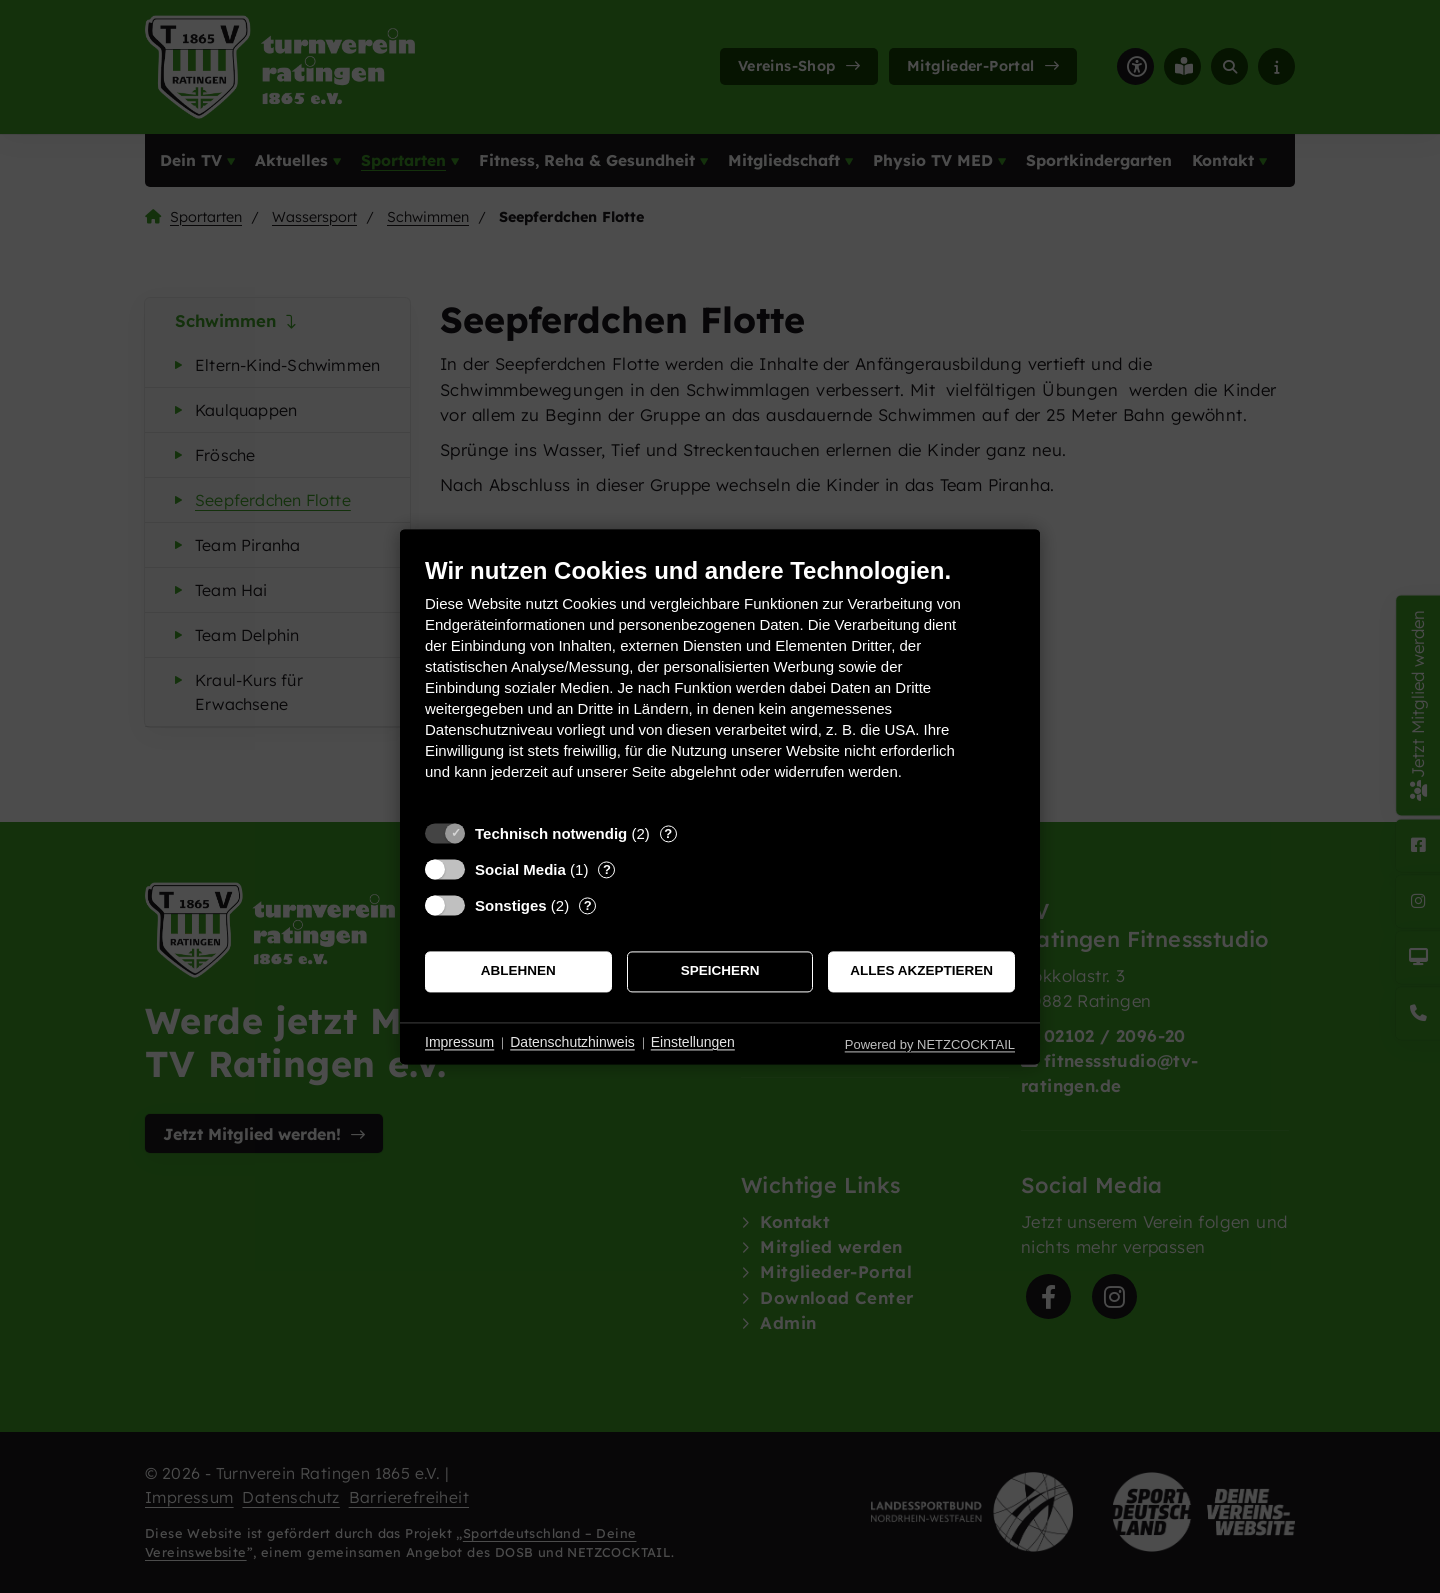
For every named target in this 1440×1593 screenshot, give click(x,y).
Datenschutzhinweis (572, 1043)
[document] (720, 683)
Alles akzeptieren (921, 971)
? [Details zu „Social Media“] (607, 869)
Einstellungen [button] (693, 1043)
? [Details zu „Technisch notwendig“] (668, 833)
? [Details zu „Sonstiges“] (588, 905)
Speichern (720, 971)
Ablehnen (518, 971)
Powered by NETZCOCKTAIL (930, 1044)
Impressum (459, 1043)
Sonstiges (511, 905)
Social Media (520, 869)
